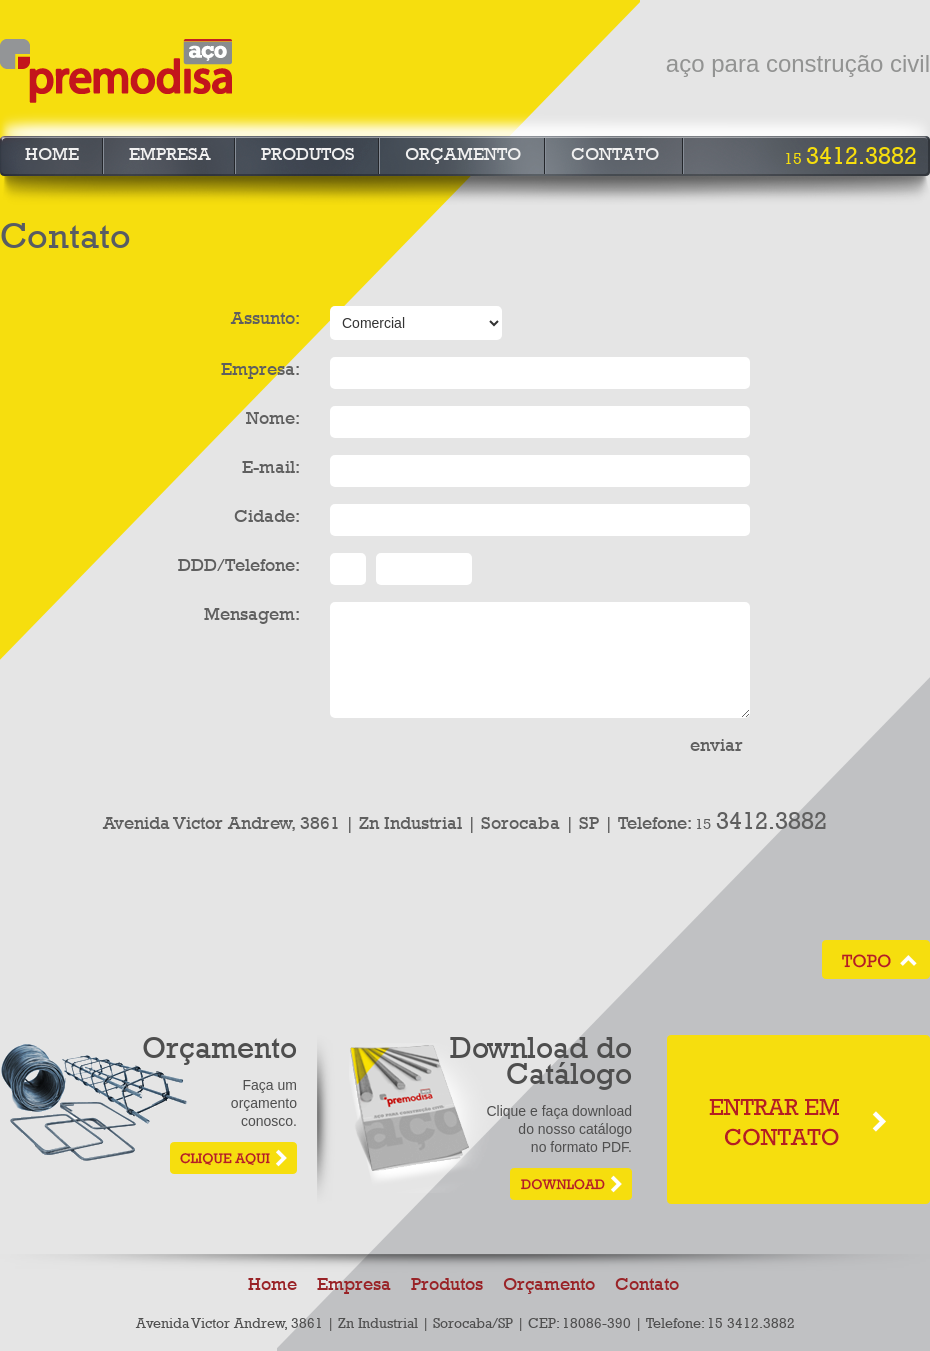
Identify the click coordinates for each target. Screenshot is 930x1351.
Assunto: (265, 318)
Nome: (273, 418)
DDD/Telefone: (239, 565)
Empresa (170, 154)
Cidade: (267, 516)
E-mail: (271, 467)
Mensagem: (252, 614)
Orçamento (463, 154)
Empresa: (260, 369)
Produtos (308, 154)
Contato (615, 154)
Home (52, 154)
